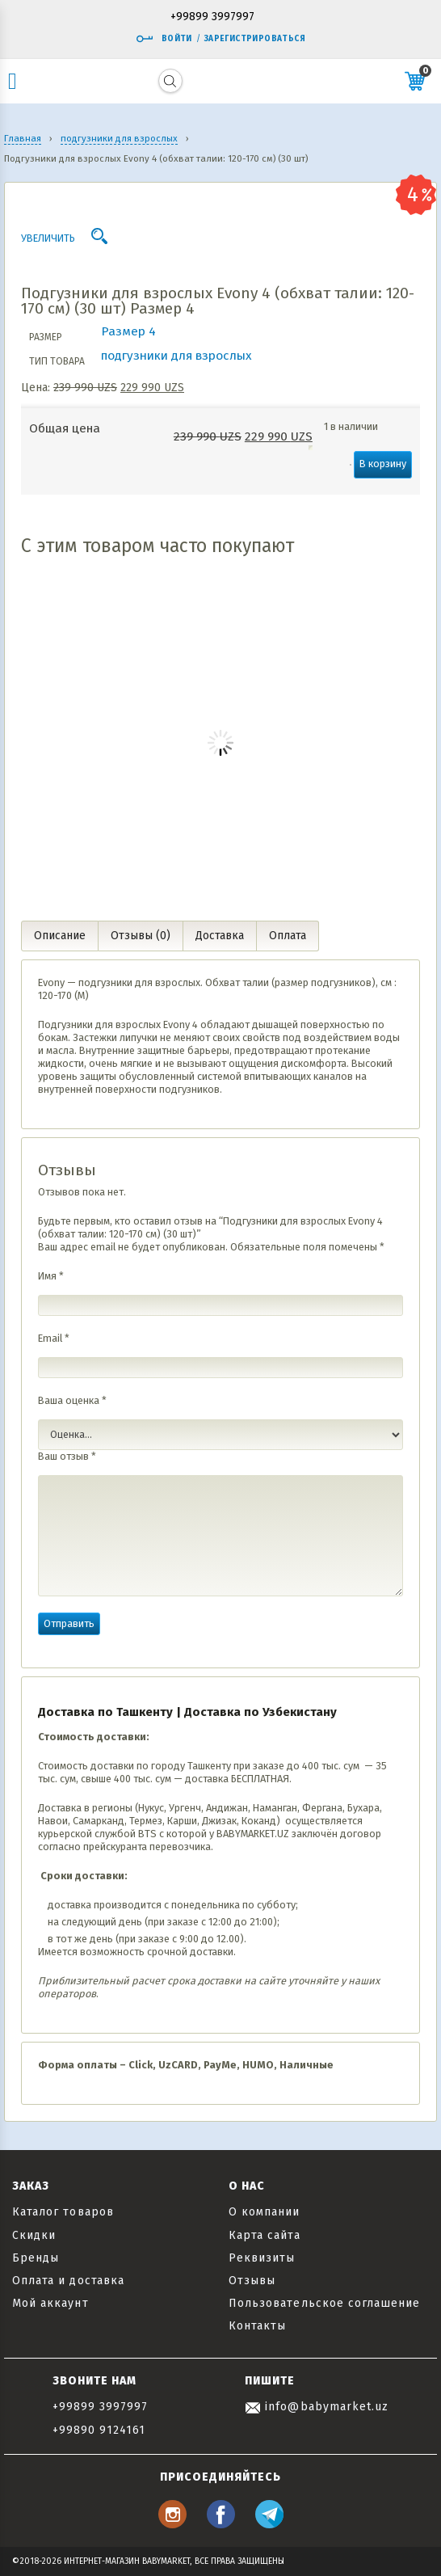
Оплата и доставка (68, 2280)
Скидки (34, 2235)
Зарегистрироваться (254, 39)
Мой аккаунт (50, 2303)
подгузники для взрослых (176, 355)
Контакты (257, 2326)
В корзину (382, 463)
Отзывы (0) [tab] (140, 935)
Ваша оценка (72, 1400)
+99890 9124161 (99, 2430)
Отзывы (252, 2280)
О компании (264, 2212)
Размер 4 (128, 331)
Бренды (35, 2258)
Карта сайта (264, 2235)
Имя (51, 1276)
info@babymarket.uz (316, 2407)
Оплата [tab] (287, 935)
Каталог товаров (63, 2212)
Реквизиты (262, 2258)
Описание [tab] (60, 935)
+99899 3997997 (212, 17)
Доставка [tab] (219, 935)
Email (53, 1338)
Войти (164, 39)
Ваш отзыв (67, 1456)
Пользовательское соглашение (324, 2303)
